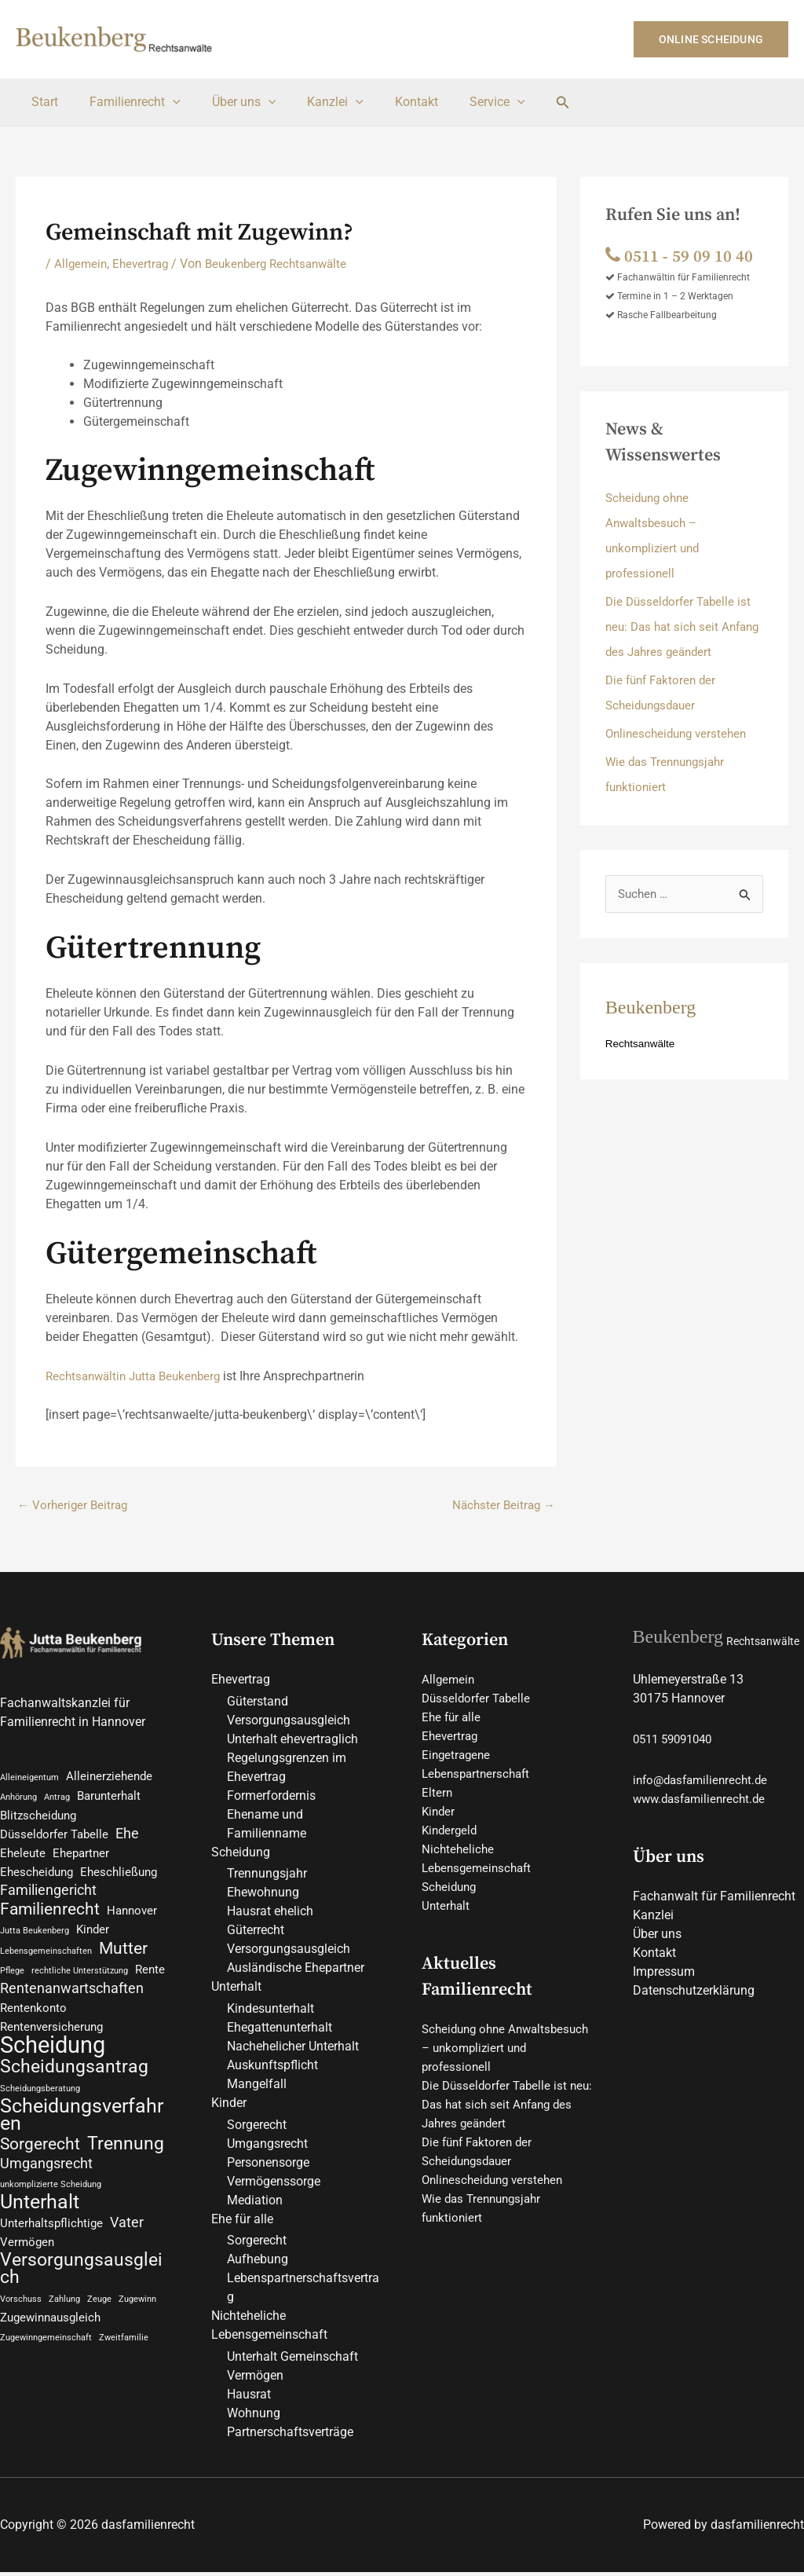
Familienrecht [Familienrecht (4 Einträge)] (50, 1915)
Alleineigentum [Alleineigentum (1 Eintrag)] (29, 1780)
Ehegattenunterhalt (279, 2030)
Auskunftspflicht (272, 2068)
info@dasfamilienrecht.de (704, 1782)
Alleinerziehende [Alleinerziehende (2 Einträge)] (109, 1779)
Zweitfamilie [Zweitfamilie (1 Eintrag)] (123, 2359)
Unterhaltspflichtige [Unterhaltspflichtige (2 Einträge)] (51, 2242)
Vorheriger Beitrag (74, 1506)
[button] (711, 39)
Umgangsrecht (267, 2146)
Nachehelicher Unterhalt (293, 2049)
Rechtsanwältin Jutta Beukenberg (139, 1376)
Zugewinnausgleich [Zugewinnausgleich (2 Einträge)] (50, 2339)
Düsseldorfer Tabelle (478, 1700)
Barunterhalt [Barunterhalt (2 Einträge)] (109, 1799)
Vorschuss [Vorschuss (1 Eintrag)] (21, 2320)
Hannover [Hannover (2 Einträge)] (132, 1917)
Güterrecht (255, 1933)
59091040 (692, 1741)
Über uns (228, 102)
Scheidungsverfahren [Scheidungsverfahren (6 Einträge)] (81, 2129)
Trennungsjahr (267, 1876)
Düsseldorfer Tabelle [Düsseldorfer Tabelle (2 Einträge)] (54, 1839)
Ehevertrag (144, 263)
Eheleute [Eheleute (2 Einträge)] (23, 1858)
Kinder (229, 2105)
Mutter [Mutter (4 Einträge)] (123, 1956)
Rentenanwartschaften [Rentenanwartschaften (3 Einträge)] (72, 1998)
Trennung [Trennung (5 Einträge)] (125, 2159)
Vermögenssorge (273, 2184)
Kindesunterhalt (270, 2011)
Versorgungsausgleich (288, 1722)
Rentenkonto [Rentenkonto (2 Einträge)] (33, 2018)
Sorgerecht (257, 2127)
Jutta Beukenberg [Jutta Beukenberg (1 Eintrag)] (34, 1937)
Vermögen (255, 2379)
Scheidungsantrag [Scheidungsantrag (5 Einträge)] (74, 2078)
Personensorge (268, 2165)
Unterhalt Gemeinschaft (292, 2360)
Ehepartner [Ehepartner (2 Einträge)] (81, 1858)
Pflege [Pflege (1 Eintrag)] (12, 1979)
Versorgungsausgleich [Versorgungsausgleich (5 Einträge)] (81, 2289)
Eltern (437, 1794)
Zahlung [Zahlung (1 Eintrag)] (64, 2320)
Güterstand (257, 1703)
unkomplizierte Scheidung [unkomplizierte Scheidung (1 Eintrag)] (50, 2201)
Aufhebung (257, 2262)
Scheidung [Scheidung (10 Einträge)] (52, 2056)
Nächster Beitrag (501, 1506)
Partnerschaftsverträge (290, 2435)
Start (41, 101)
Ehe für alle (242, 2222)
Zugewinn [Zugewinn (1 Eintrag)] (137, 2320)
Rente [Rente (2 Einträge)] (150, 1978)
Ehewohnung (263, 1895)
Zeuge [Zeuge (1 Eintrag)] (99, 2320)
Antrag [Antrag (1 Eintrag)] (57, 1800)
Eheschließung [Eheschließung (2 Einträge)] (118, 1877)
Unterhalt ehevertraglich (292, 1741)
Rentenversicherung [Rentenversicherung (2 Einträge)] (51, 2037)
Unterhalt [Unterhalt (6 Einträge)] (39, 2220)
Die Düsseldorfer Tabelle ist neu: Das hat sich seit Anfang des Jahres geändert (683, 626)
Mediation (255, 2203)
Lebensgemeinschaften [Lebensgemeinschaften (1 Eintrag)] (46, 1959)
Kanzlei (313, 102)
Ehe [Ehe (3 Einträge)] (127, 1838)
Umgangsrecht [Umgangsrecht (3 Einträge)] (46, 2179)
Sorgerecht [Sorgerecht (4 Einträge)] (40, 2159)
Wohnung (253, 2416)
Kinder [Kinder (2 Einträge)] (92, 1936)
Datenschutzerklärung (694, 1992)
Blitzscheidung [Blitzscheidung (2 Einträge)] (38, 1819)
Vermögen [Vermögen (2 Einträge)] (27, 2261)
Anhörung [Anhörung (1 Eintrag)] (18, 1800)
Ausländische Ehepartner (295, 1970)
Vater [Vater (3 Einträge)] (127, 2241)
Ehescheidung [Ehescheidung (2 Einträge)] (36, 1877)
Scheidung (240, 1854)
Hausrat (249, 2398)
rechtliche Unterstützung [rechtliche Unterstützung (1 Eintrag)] (79, 1979)
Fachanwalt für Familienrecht (714, 1898)
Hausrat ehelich (270, 1914)
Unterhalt (236, 1989)
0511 (647, 1741)
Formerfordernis (271, 1797)
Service (463, 102)
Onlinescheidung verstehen (680, 733)
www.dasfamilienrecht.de (703, 1801)
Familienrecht (125, 102)
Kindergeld (451, 1832)
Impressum (664, 1973)
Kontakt (388, 101)
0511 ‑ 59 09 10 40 (684, 256)
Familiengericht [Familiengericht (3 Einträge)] (48, 1895)
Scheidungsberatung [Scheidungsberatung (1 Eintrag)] (40, 2100)
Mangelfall (257, 2086)
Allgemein (81, 263)
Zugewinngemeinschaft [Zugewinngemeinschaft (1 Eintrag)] (46, 2359)
